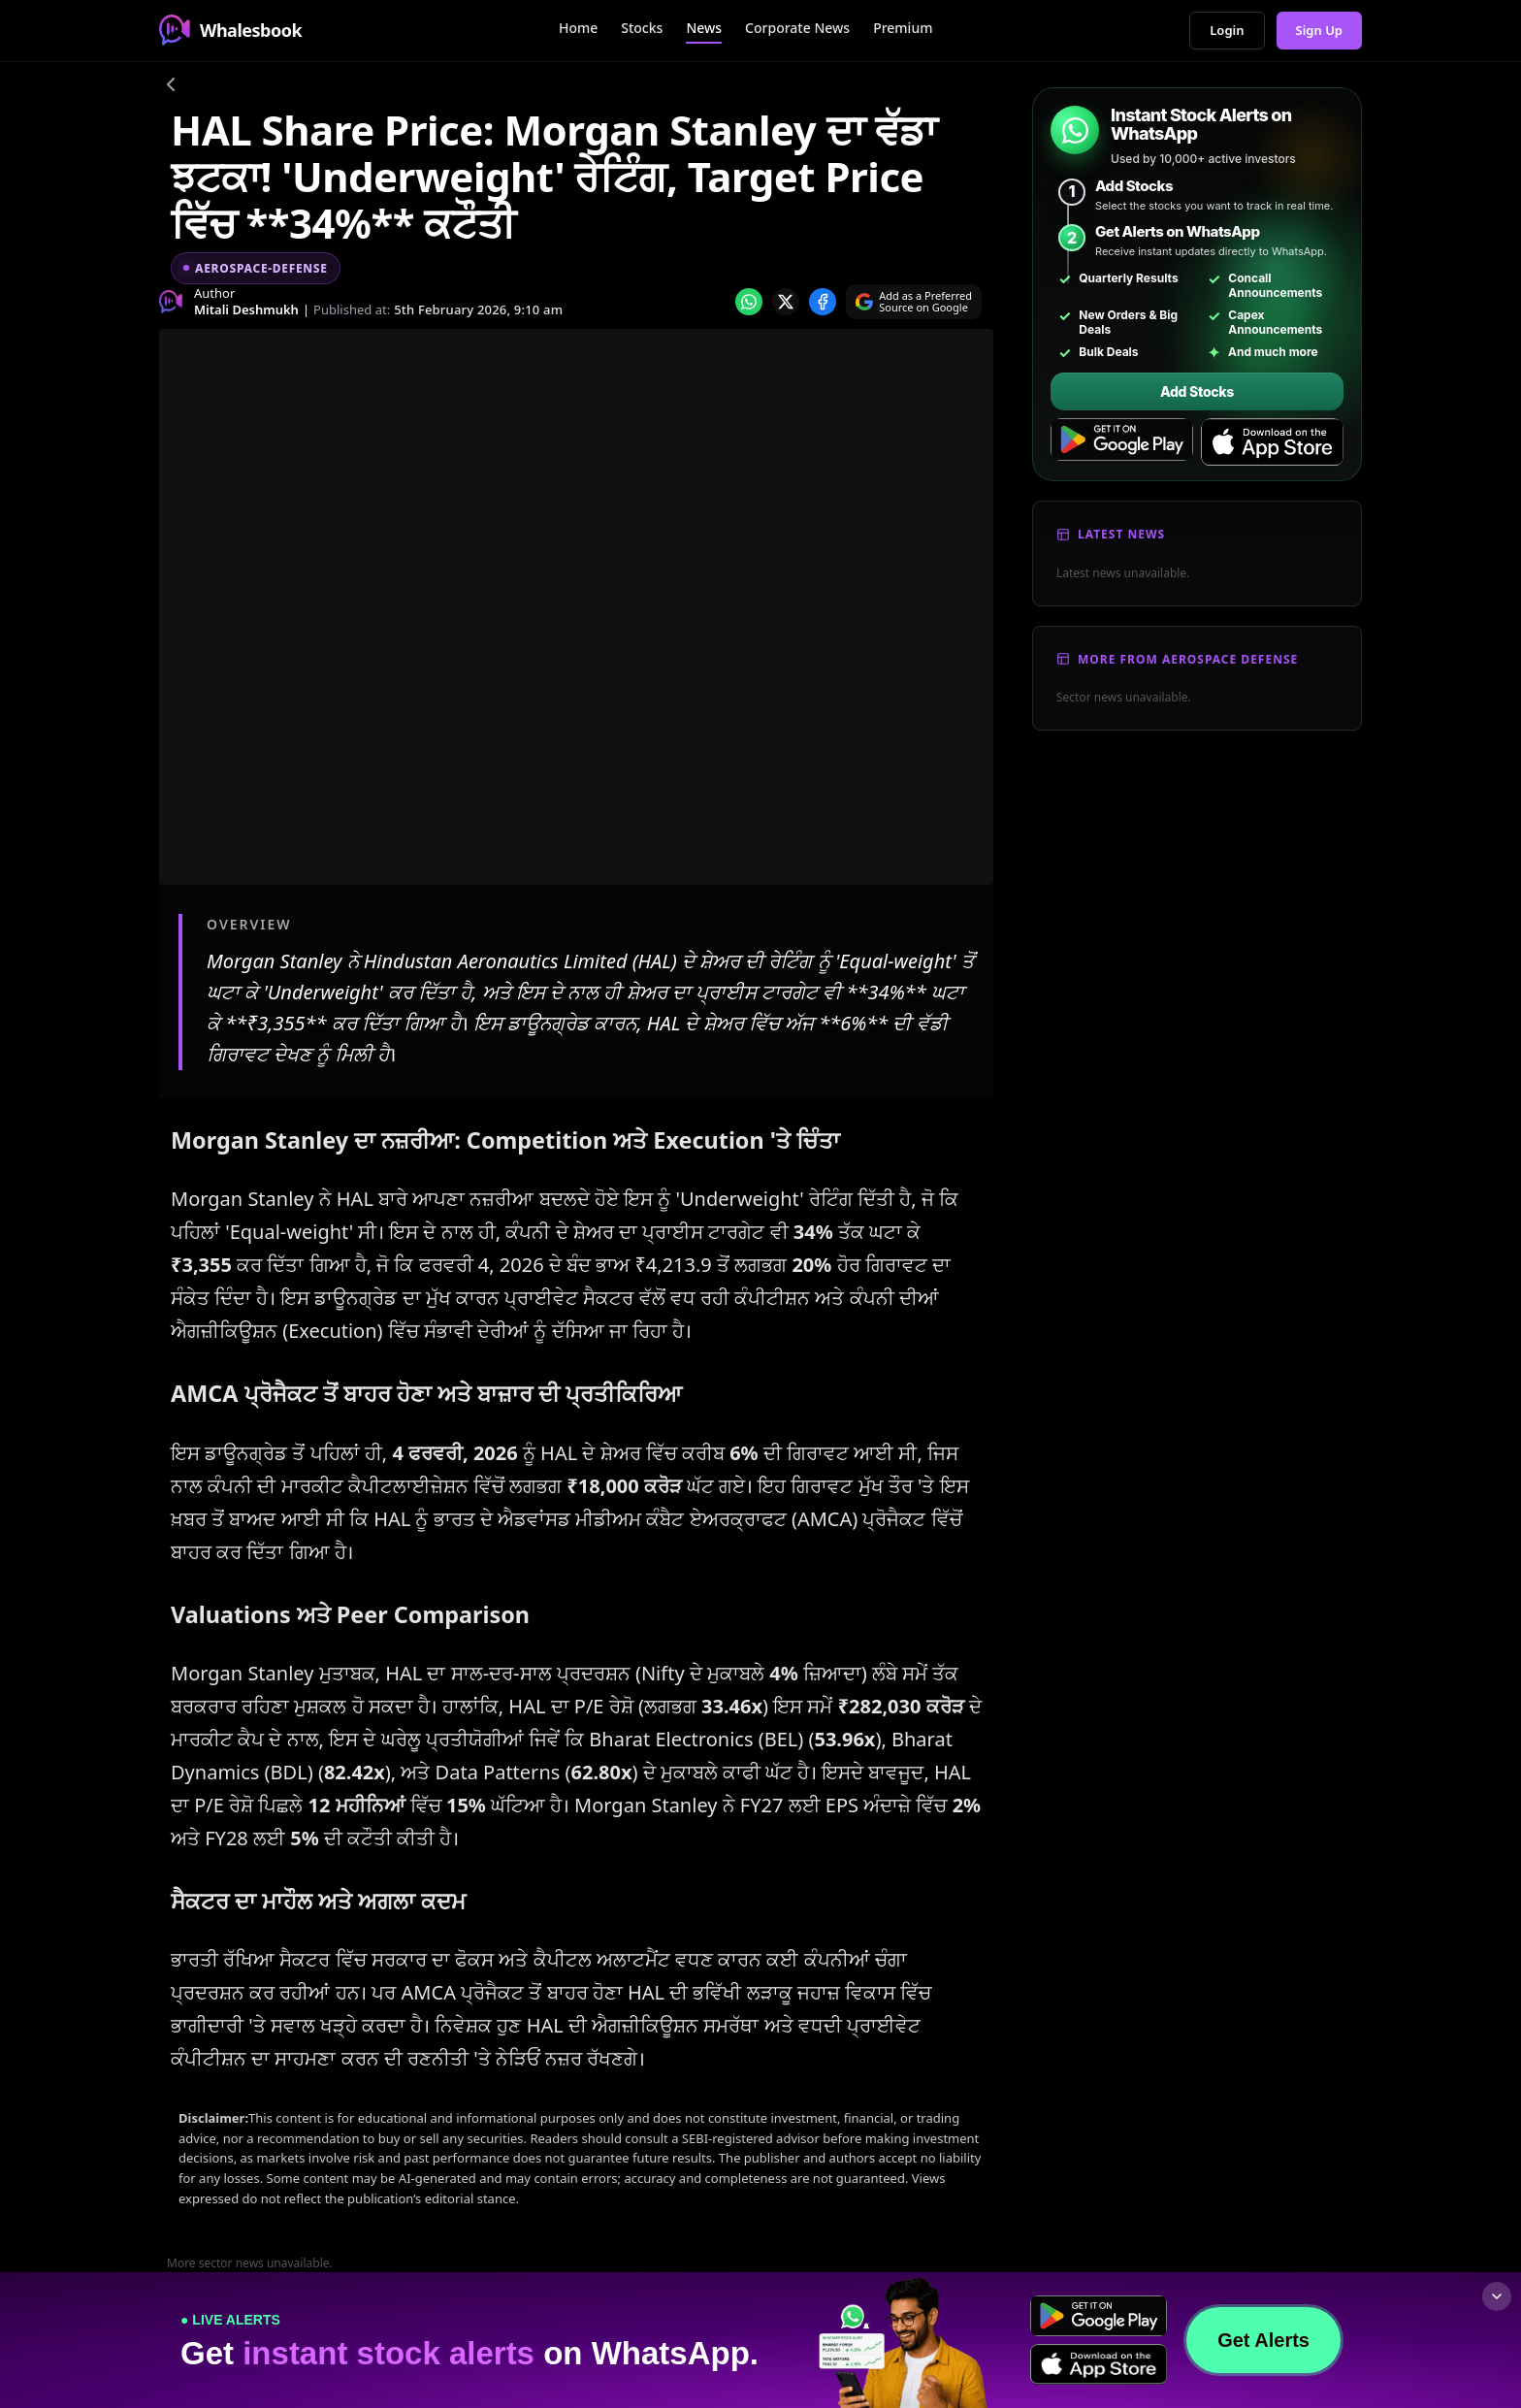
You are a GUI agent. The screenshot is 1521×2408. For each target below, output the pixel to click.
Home (578, 27)
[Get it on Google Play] (1122, 442)
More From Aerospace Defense (1188, 659)
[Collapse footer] (1496, 2296)
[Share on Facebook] (822, 301)
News (704, 27)
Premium (902, 27)
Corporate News (797, 27)
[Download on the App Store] (1272, 442)
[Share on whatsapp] (748, 301)
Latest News (1121, 534)
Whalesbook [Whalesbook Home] (230, 30)
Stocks (642, 27)
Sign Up (1319, 30)
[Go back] (170, 87)
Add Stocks (1197, 391)
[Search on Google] (914, 301)
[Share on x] (785, 301)
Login (1227, 30)
